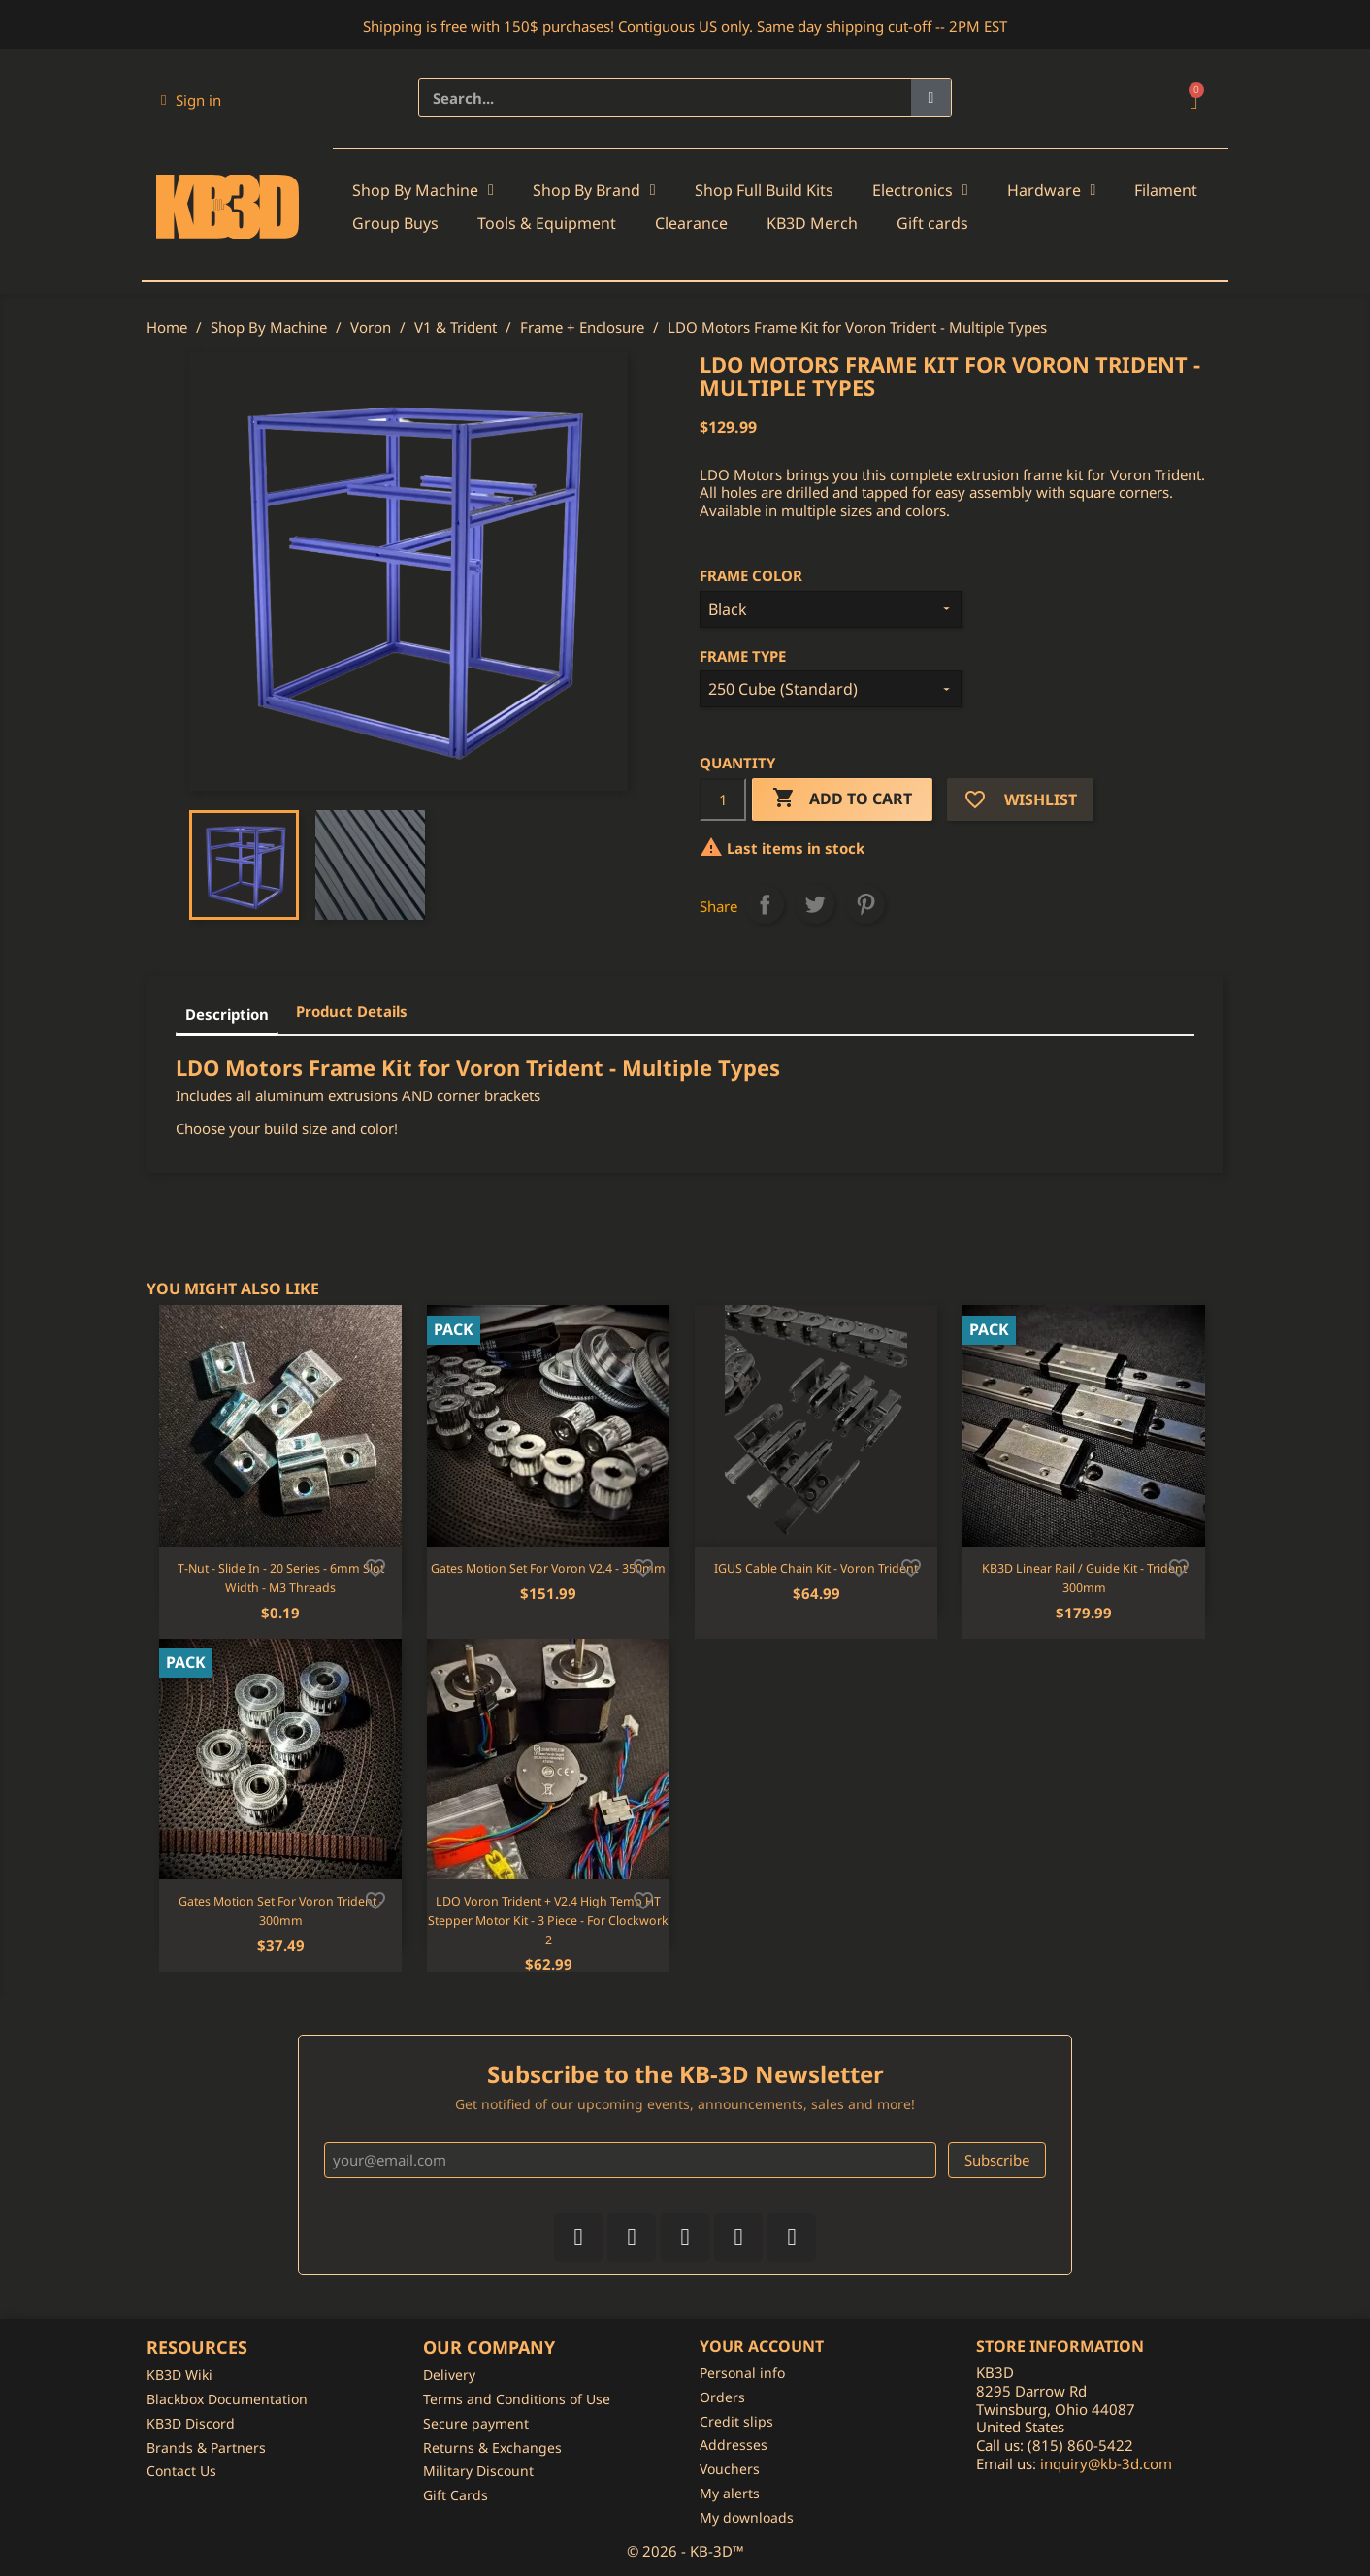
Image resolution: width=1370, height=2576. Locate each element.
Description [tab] (227, 1014)
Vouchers (730, 2469)
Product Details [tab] (352, 1011)
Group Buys (395, 223)
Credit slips (736, 2421)
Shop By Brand (594, 190)
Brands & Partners (206, 2447)
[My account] (191, 100)
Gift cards (932, 223)
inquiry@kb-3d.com (1106, 2463)
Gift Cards (455, 2495)
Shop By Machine (423, 190)
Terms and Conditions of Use (516, 2399)
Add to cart (842, 799)
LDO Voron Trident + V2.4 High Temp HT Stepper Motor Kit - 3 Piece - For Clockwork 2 (548, 1920)
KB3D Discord (191, 2423)
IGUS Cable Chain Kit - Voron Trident (816, 1568)
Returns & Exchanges (492, 2447)
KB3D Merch (812, 223)
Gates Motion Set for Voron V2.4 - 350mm (548, 1568)
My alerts (730, 2493)
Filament (1165, 190)
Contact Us (181, 2471)
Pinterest (865, 904)
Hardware (1051, 190)
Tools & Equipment (546, 223)
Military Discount (478, 2471)
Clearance (691, 223)
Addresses (733, 2444)
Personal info (742, 2373)
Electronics (920, 190)
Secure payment (476, 2423)
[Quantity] (723, 799)
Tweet (815, 904)
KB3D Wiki (179, 2374)
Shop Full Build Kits (764, 190)
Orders (722, 2397)
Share (764, 904)
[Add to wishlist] (375, 1566)
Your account (762, 2346)
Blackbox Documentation (227, 2399)
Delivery (449, 2374)
